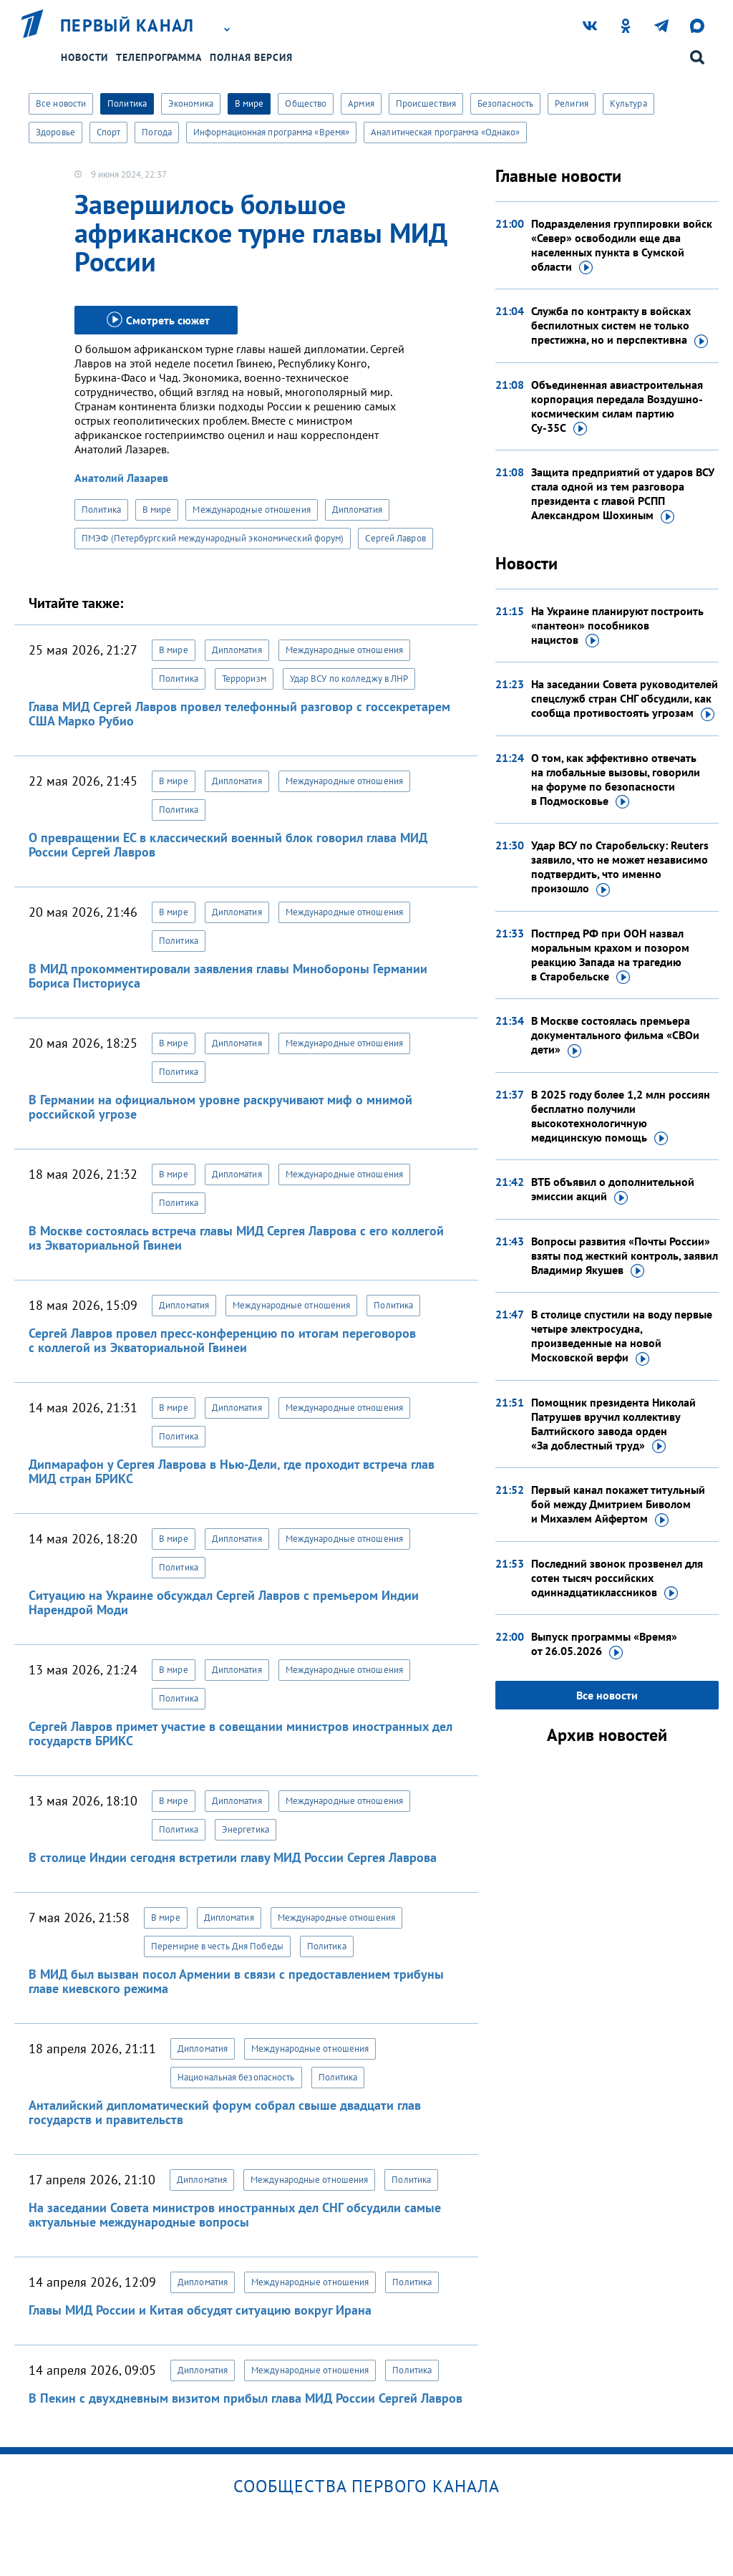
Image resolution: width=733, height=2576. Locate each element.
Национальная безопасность (236, 2077)
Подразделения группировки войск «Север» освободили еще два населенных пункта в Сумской (621, 245)
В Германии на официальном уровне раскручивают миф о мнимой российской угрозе (220, 1106)
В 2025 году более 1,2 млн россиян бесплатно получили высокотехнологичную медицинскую (620, 1116)
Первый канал (127, 26)
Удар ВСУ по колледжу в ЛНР (349, 678)
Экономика (190, 103)
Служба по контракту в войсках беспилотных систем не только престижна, (619, 326)
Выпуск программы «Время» (604, 1644)
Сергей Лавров (395, 538)
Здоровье (55, 132)
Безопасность (505, 103)
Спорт (109, 132)
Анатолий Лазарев (121, 478)
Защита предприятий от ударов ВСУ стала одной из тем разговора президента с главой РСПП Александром (622, 494)
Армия (361, 103)
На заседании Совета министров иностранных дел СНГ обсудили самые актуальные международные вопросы (235, 2214)
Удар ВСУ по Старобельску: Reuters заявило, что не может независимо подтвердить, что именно (620, 867)
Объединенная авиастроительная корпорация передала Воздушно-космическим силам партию (617, 406)
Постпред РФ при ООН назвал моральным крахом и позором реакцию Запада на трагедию (610, 955)
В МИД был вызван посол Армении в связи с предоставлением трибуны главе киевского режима (236, 1981)
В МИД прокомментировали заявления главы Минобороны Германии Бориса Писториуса (228, 975)
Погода (157, 132)
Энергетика (245, 1829)
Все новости (61, 103)
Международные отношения (251, 509)
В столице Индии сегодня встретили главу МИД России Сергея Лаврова (233, 1857)
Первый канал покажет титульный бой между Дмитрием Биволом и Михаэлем (618, 1504)
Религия (571, 103)
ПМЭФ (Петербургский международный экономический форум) (213, 538)
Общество (305, 103)
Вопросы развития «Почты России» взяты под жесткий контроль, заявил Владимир (624, 1256)
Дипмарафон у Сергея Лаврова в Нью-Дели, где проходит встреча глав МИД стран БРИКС (232, 1471)
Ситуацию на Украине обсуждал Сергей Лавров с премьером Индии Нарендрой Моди (224, 1602)
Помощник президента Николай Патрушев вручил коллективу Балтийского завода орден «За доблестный (613, 1424)
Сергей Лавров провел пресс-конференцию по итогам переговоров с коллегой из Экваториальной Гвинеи (222, 1340)
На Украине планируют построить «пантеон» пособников (617, 626)
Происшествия (426, 103)
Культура (628, 103)
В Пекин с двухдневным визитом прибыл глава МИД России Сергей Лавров (245, 2398)
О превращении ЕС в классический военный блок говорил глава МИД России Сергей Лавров (228, 844)
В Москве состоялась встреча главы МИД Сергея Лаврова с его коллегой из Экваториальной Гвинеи (236, 1237)
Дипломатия (357, 509)
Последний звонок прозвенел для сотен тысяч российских (617, 1578)
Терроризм (244, 678)
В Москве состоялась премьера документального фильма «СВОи (615, 1035)
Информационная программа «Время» (271, 132)
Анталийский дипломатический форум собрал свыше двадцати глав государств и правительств (225, 2112)
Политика (127, 103)
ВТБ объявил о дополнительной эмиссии (612, 1189)
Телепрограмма (159, 57)
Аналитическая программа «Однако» (445, 132)
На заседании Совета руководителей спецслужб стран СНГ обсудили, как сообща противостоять (624, 699)
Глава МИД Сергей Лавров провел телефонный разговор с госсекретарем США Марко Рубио (239, 713)
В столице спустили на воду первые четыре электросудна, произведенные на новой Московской (621, 1336)
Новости (84, 57)
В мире (249, 103)
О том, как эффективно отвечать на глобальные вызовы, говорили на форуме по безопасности (615, 780)
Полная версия (251, 57)
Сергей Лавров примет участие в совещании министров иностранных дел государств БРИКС (240, 1733)
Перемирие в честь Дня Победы (217, 1946)
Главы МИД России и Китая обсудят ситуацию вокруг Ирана (200, 2310)
